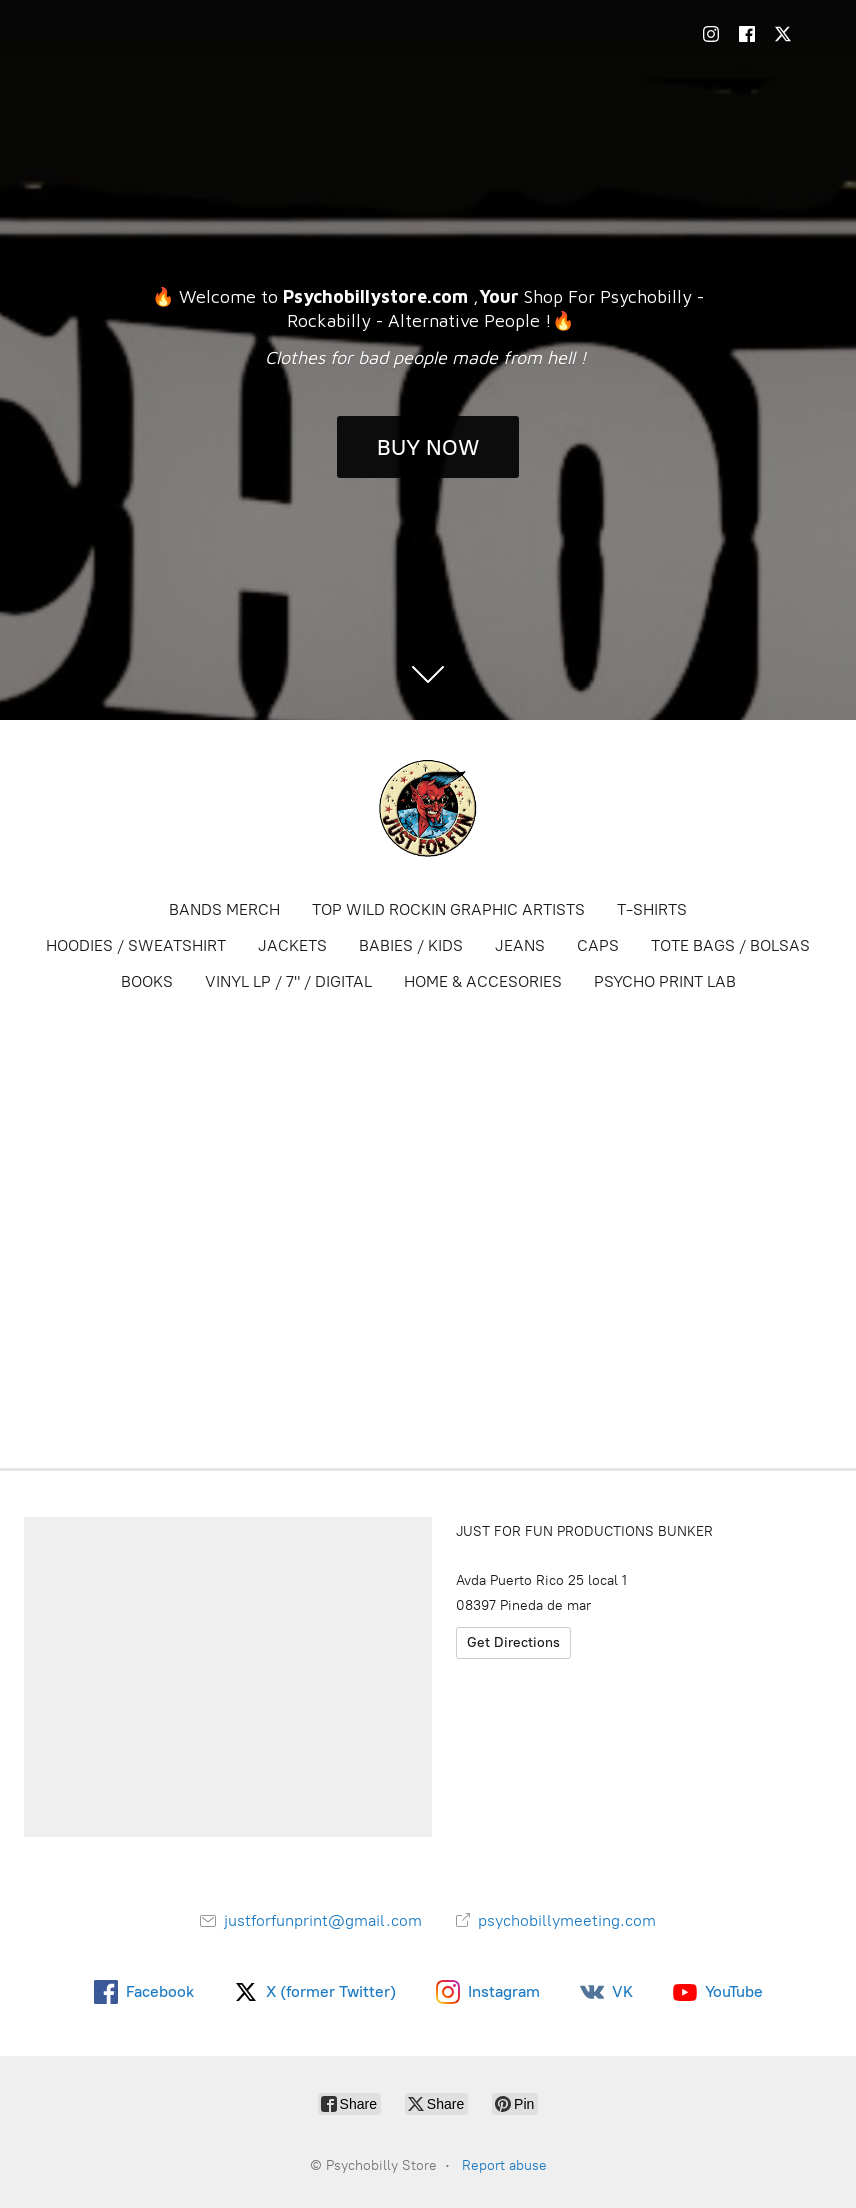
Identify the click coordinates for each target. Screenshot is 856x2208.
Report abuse (504, 2165)
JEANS (520, 945)
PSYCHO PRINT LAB (665, 981)
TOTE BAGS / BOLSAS (730, 945)
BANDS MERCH (224, 909)
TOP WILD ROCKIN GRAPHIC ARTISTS (448, 909)
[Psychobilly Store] (428, 808)
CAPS (598, 945)
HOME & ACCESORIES (483, 981)
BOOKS (147, 981)
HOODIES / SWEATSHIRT (136, 945)
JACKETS (292, 945)
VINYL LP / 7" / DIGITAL (288, 981)
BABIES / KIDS (411, 945)
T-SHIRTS (652, 909)
